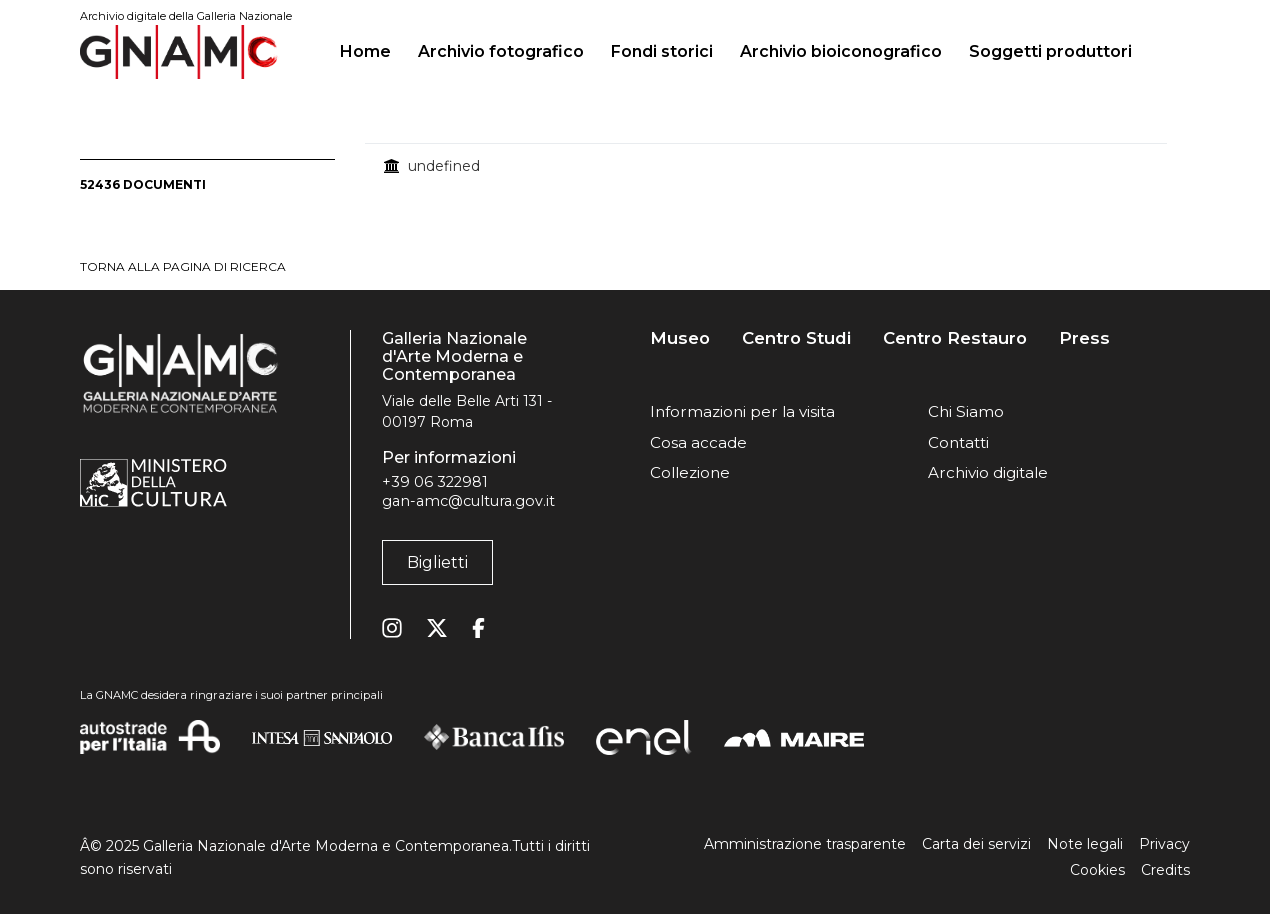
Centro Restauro (955, 338)
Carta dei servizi (976, 844)
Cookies (1097, 870)
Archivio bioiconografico (841, 51)
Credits (1165, 870)
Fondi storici (662, 51)
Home (373, 49)
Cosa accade (698, 442)
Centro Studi (796, 338)
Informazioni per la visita (742, 411)
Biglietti (437, 562)
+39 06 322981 (435, 482)
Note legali (1085, 844)
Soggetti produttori (1050, 51)
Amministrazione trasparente (805, 844)
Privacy (1164, 844)
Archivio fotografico (501, 51)
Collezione (690, 472)
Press (1084, 338)
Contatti (958, 442)
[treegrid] (777, 166)
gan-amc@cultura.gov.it (468, 501)
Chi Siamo (966, 411)
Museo (680, 338)
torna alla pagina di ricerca (183, 266)
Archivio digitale (988, 472)
